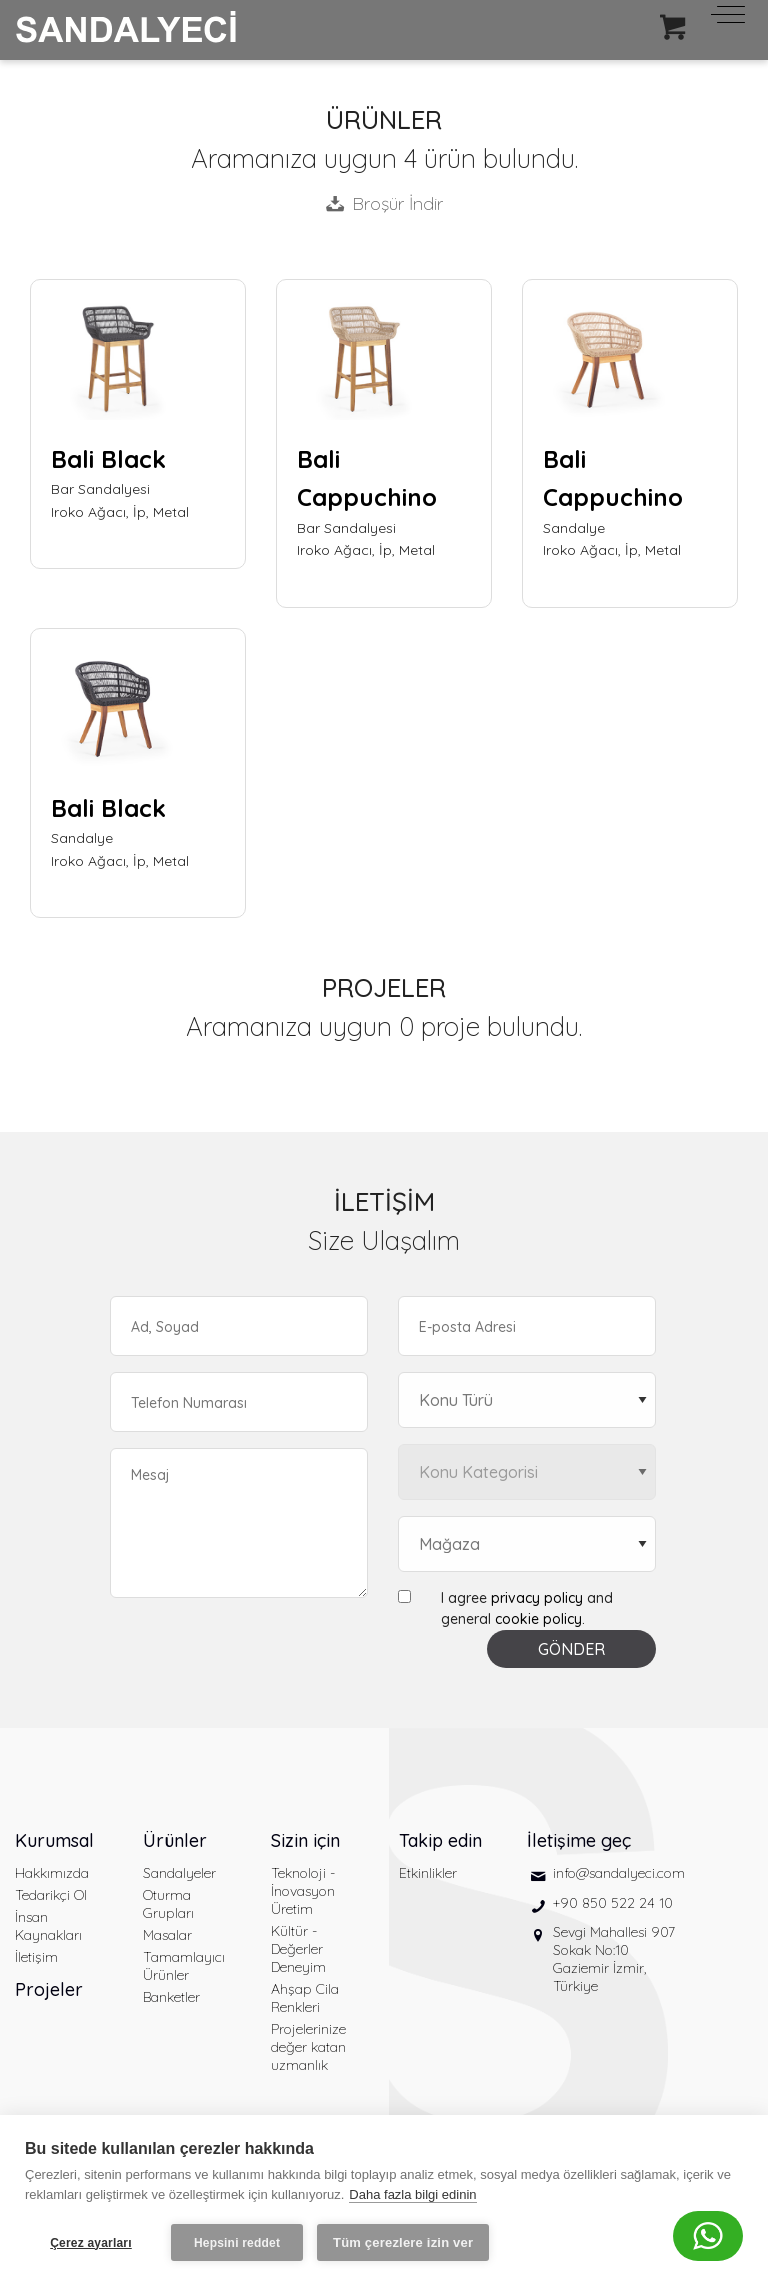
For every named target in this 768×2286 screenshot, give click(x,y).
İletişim (36, 1957)
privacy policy (537, 1598)
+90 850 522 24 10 (613, 1903)
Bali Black (108, 459)
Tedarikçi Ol (51, 1895)
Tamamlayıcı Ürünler (184, 1966)
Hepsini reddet (237, 2243)
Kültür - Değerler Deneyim (298, 1949)
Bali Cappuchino (367, 478)
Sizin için (305, 1840)
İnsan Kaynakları (48, 1926)
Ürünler (175, 1840)
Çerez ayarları (91, 2243)
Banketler (171, 1997)
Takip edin (440, 1840)
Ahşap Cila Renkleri (305, 1998)
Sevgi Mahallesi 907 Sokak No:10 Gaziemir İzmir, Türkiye (614, 1959)
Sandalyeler (179, 1873)
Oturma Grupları (168, 1904)
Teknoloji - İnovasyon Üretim (303, 1891)
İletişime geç (579, 1840)
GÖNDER (571, 1649)
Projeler (49, 1989)
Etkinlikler (428, 1873)
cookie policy (538, 1619)
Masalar (167, 1935)
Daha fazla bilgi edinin (412, 2194)
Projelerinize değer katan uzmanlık (308, 2047)
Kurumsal (54, 1840)
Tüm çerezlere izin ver (403, 2242)
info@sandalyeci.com (619, 1873)
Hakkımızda (52, 1873)
